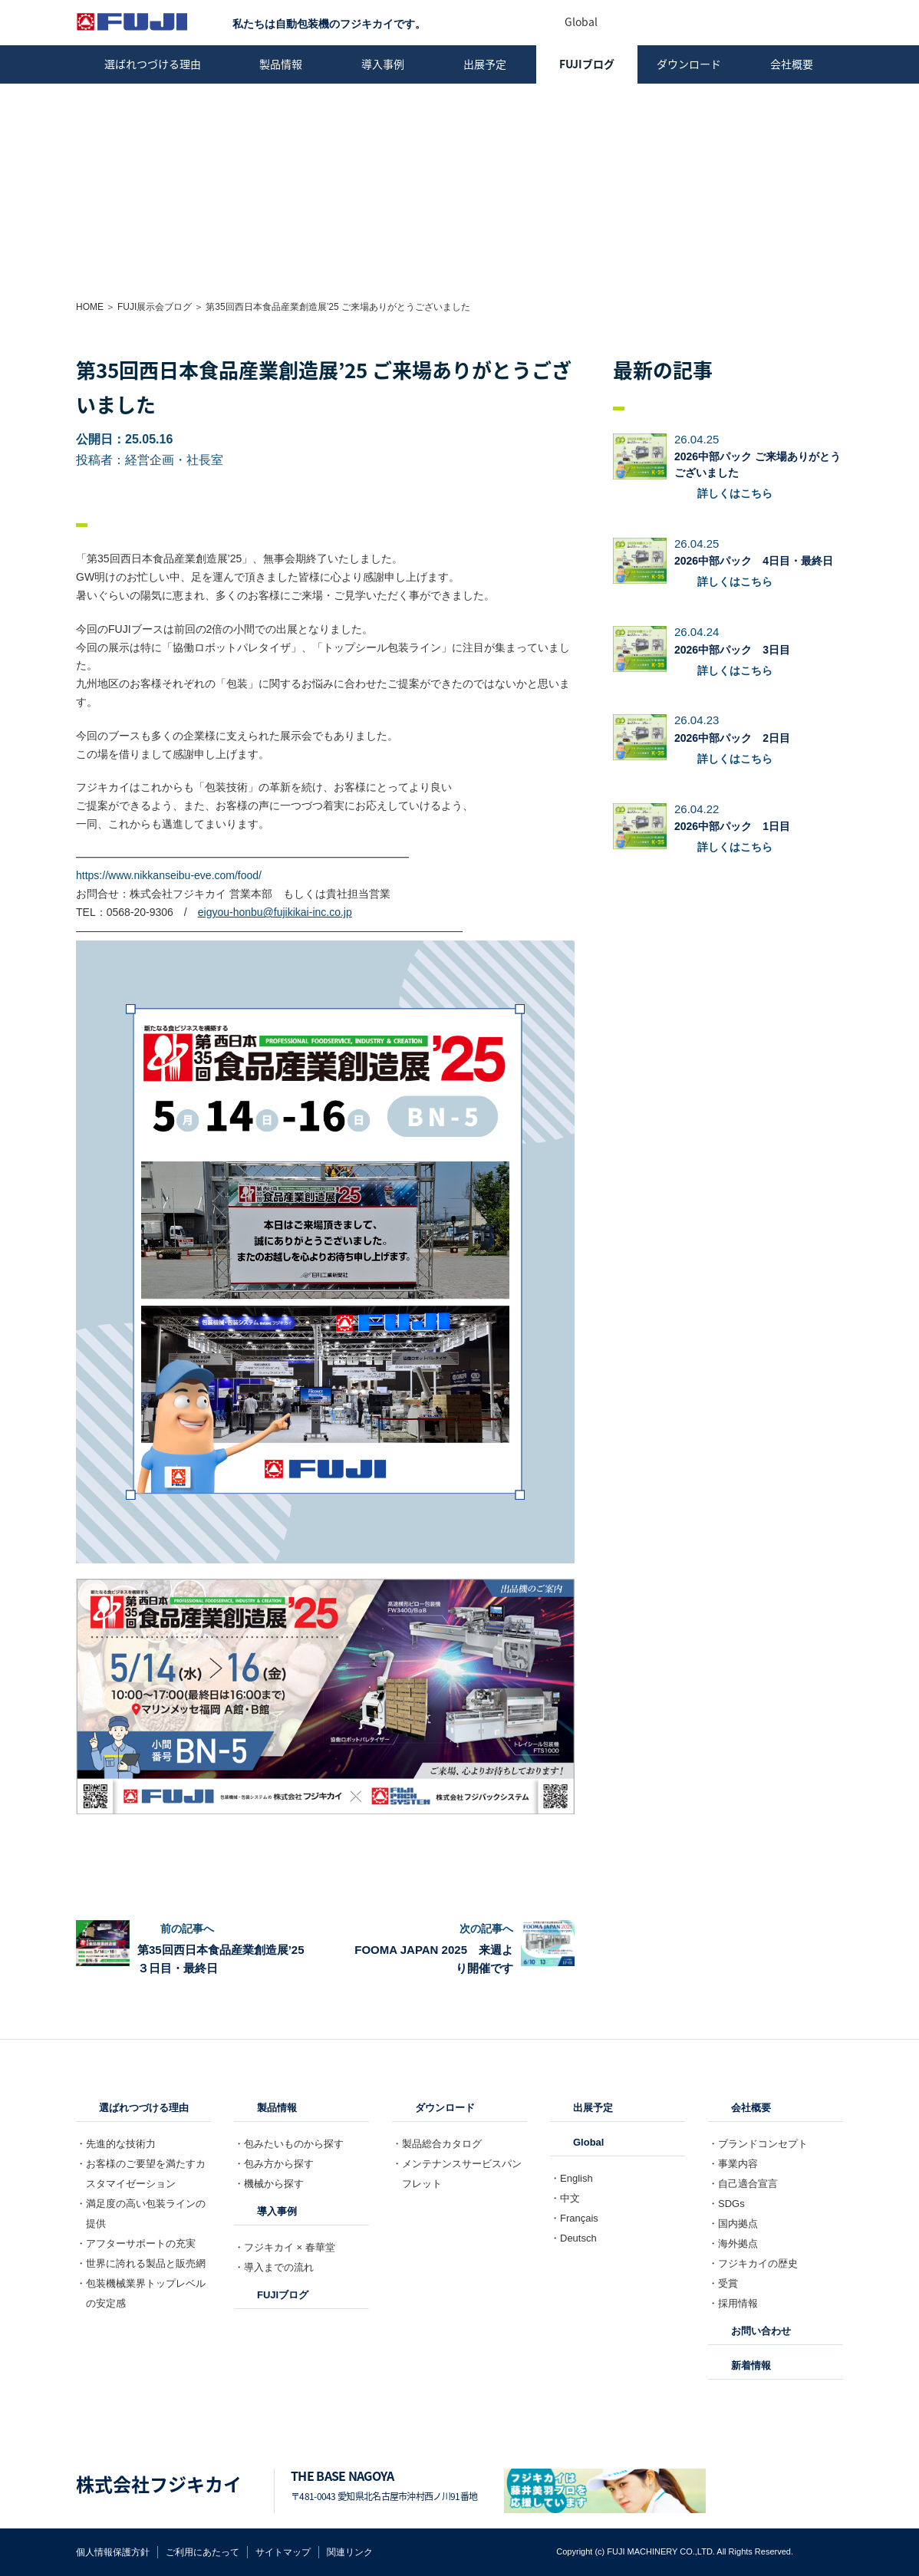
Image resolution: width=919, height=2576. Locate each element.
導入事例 (382, 63)
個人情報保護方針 (113, 2552)
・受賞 (723, 2283)
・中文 (565, 2198)
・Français (574, 2218)
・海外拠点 (733, 2243)
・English (571, 2178)
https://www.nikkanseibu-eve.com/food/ (169, 875)
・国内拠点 (733, 2223)
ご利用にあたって (202, 2552)
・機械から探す (269, 2183)
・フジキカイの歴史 (753, 2263)
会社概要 (791, 63)
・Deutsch (573, 2238)
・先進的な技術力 (116, 2143)
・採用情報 (733, 2303)
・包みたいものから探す (289, 2143)
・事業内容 (733, 2163)
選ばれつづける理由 (152, 63)
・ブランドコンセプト (758, 2143)
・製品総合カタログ (437, 2143)
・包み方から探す (274, 2163)
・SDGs (726, 2203)
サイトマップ (283, 2552)
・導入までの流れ (274, 2267)
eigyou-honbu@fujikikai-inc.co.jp (275, 912)
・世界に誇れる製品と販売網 (141, 2263)
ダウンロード (689, 63)
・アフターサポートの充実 (136, 2243)
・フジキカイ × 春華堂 (284, 2247)
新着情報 (751, 2365)
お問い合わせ (761, 2331)
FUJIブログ (586, 63)
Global (588, 2142)
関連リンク (350, 2552)
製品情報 (280, 63)
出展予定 (484, 63)
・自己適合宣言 (743, 2183)
